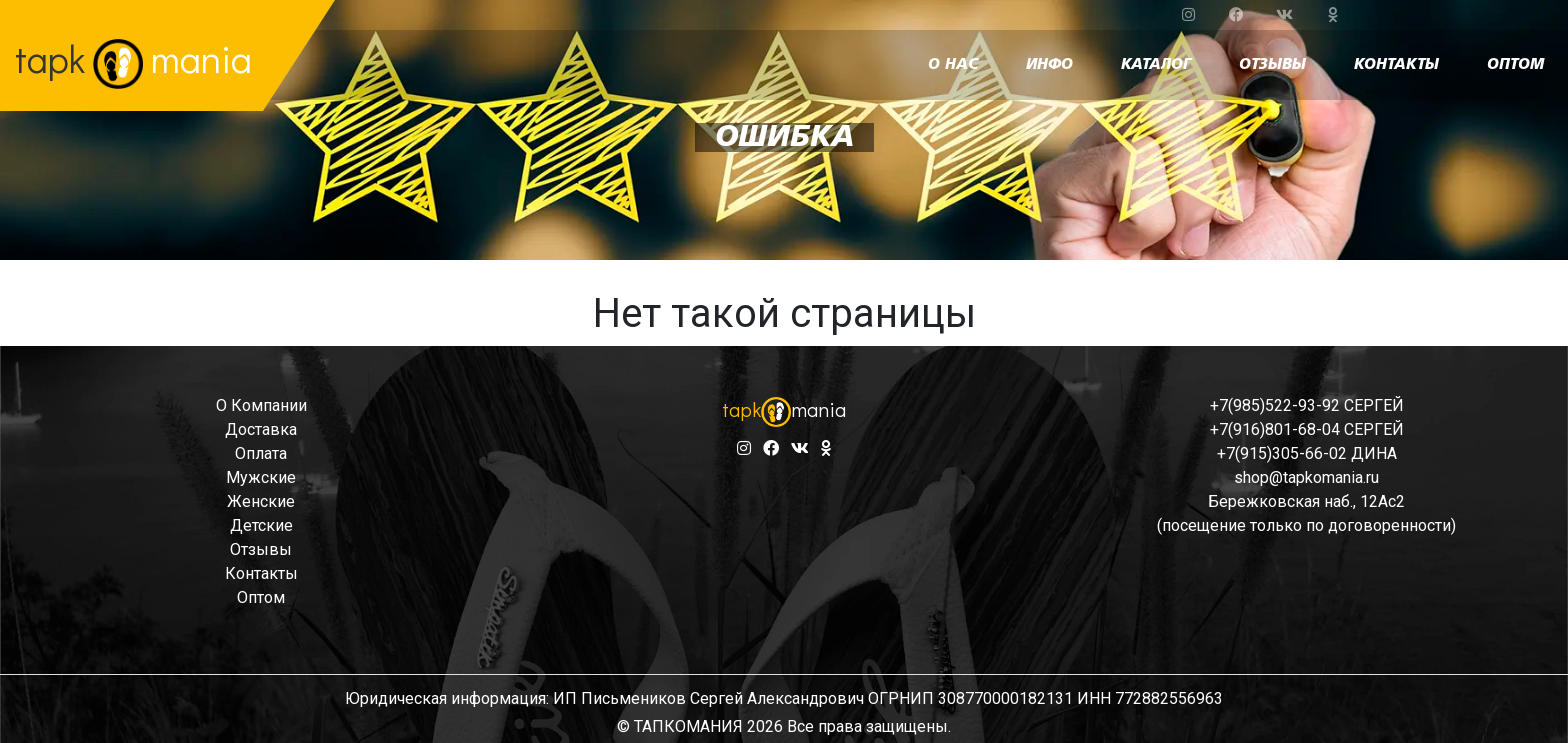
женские (261, 501)
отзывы (1272, 65)
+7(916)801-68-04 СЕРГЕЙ (1307, 429)
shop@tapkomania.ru (1306, 477)
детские (261, 525)
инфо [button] (1049, 65)
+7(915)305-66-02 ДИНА (1307, 453)
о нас (953, 65)
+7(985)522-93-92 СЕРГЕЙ (1307, 405)
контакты (1396, 65)
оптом (1515, 65)
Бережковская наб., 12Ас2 (1306, 501)
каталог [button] (1156, 65)
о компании (261, 405)
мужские (261, 477)
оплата (261, 453)
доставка (261, 429)
